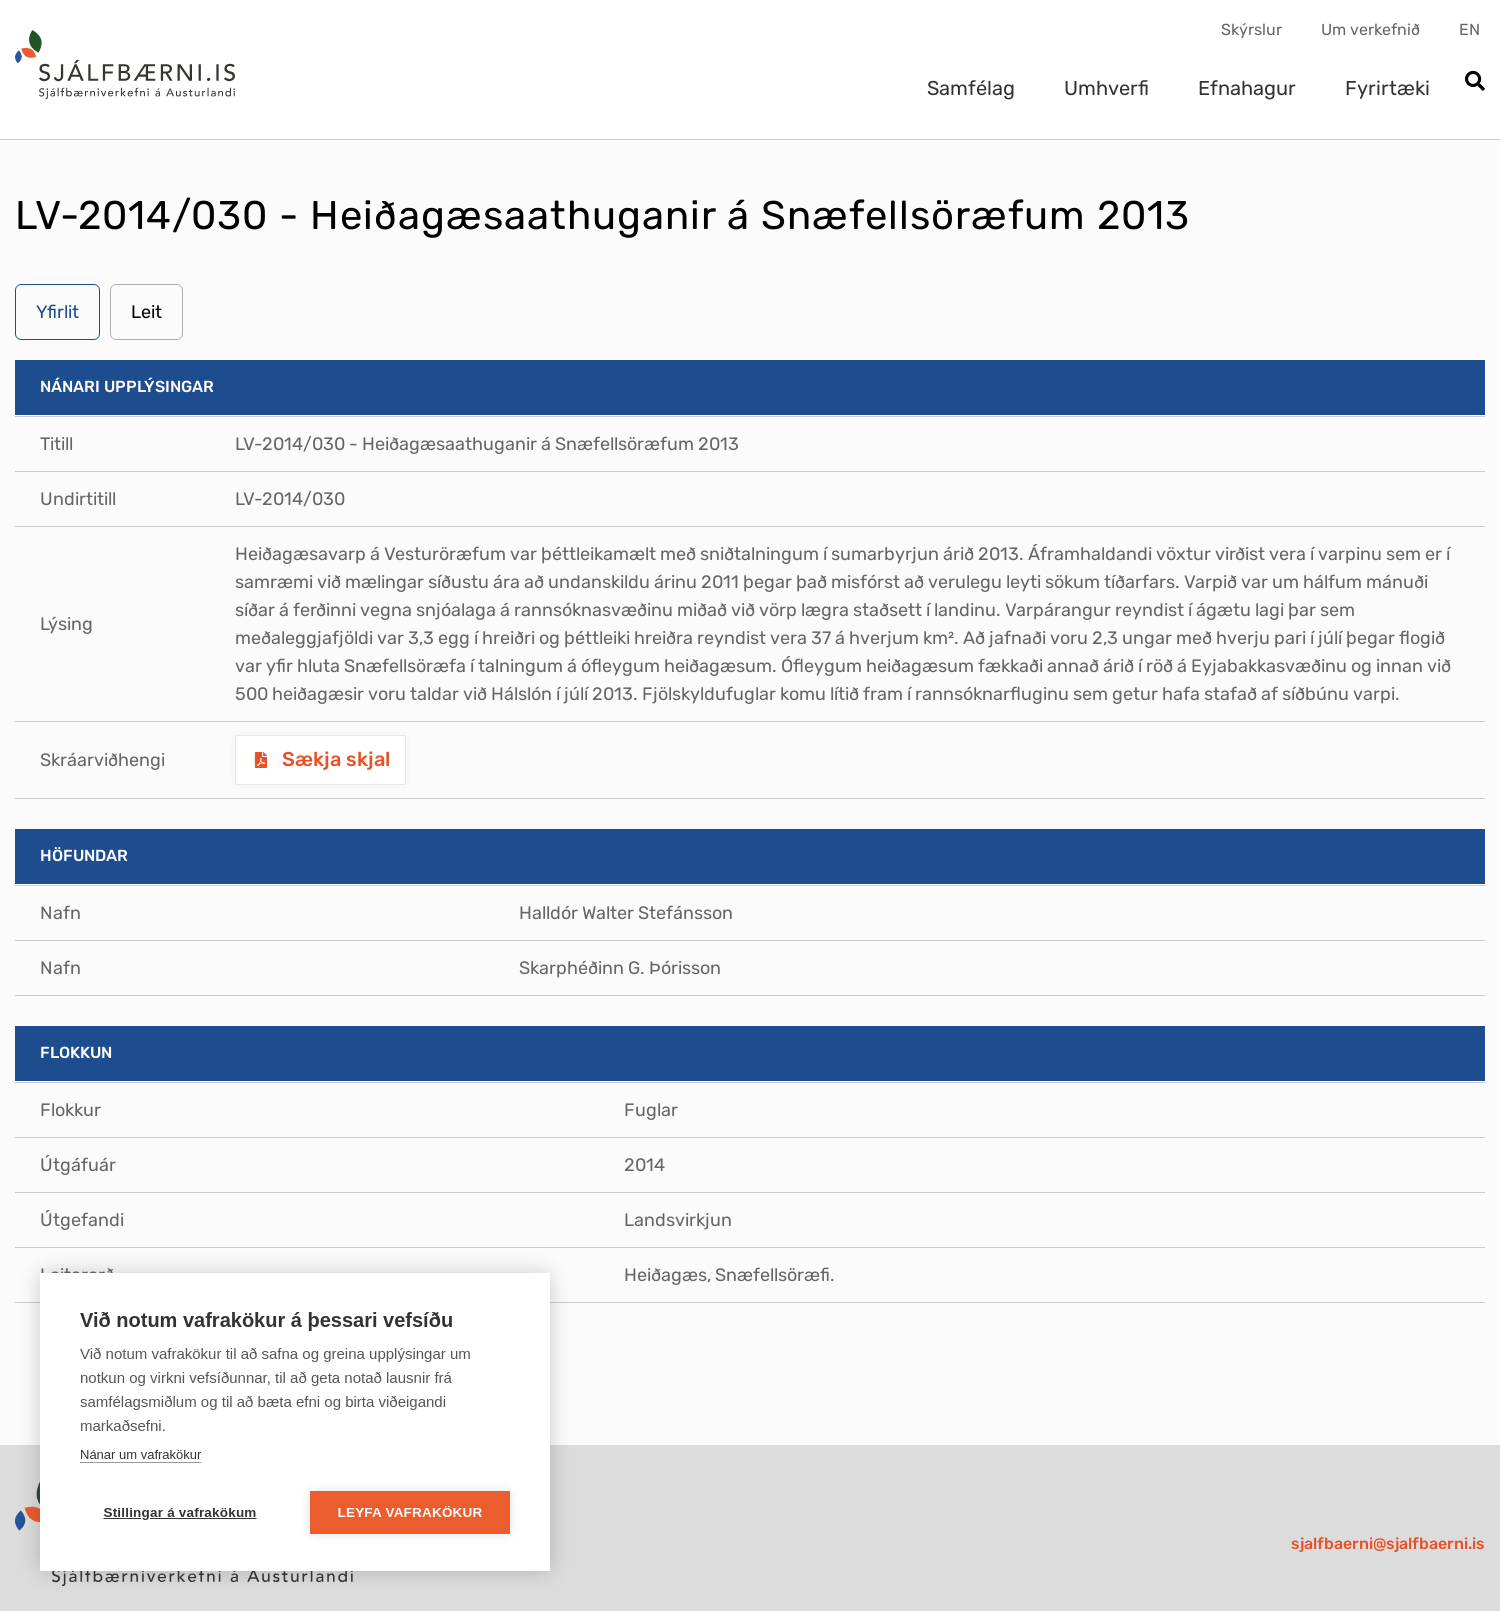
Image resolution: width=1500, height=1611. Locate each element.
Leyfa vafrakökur (410, 1512)
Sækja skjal (333, 759)
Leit (146, 312)
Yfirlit (57, 312)
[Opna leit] (1474, 82)
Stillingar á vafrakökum (179, 1512)
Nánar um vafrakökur (140, 1454)
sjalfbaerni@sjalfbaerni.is (1388, 1543)
